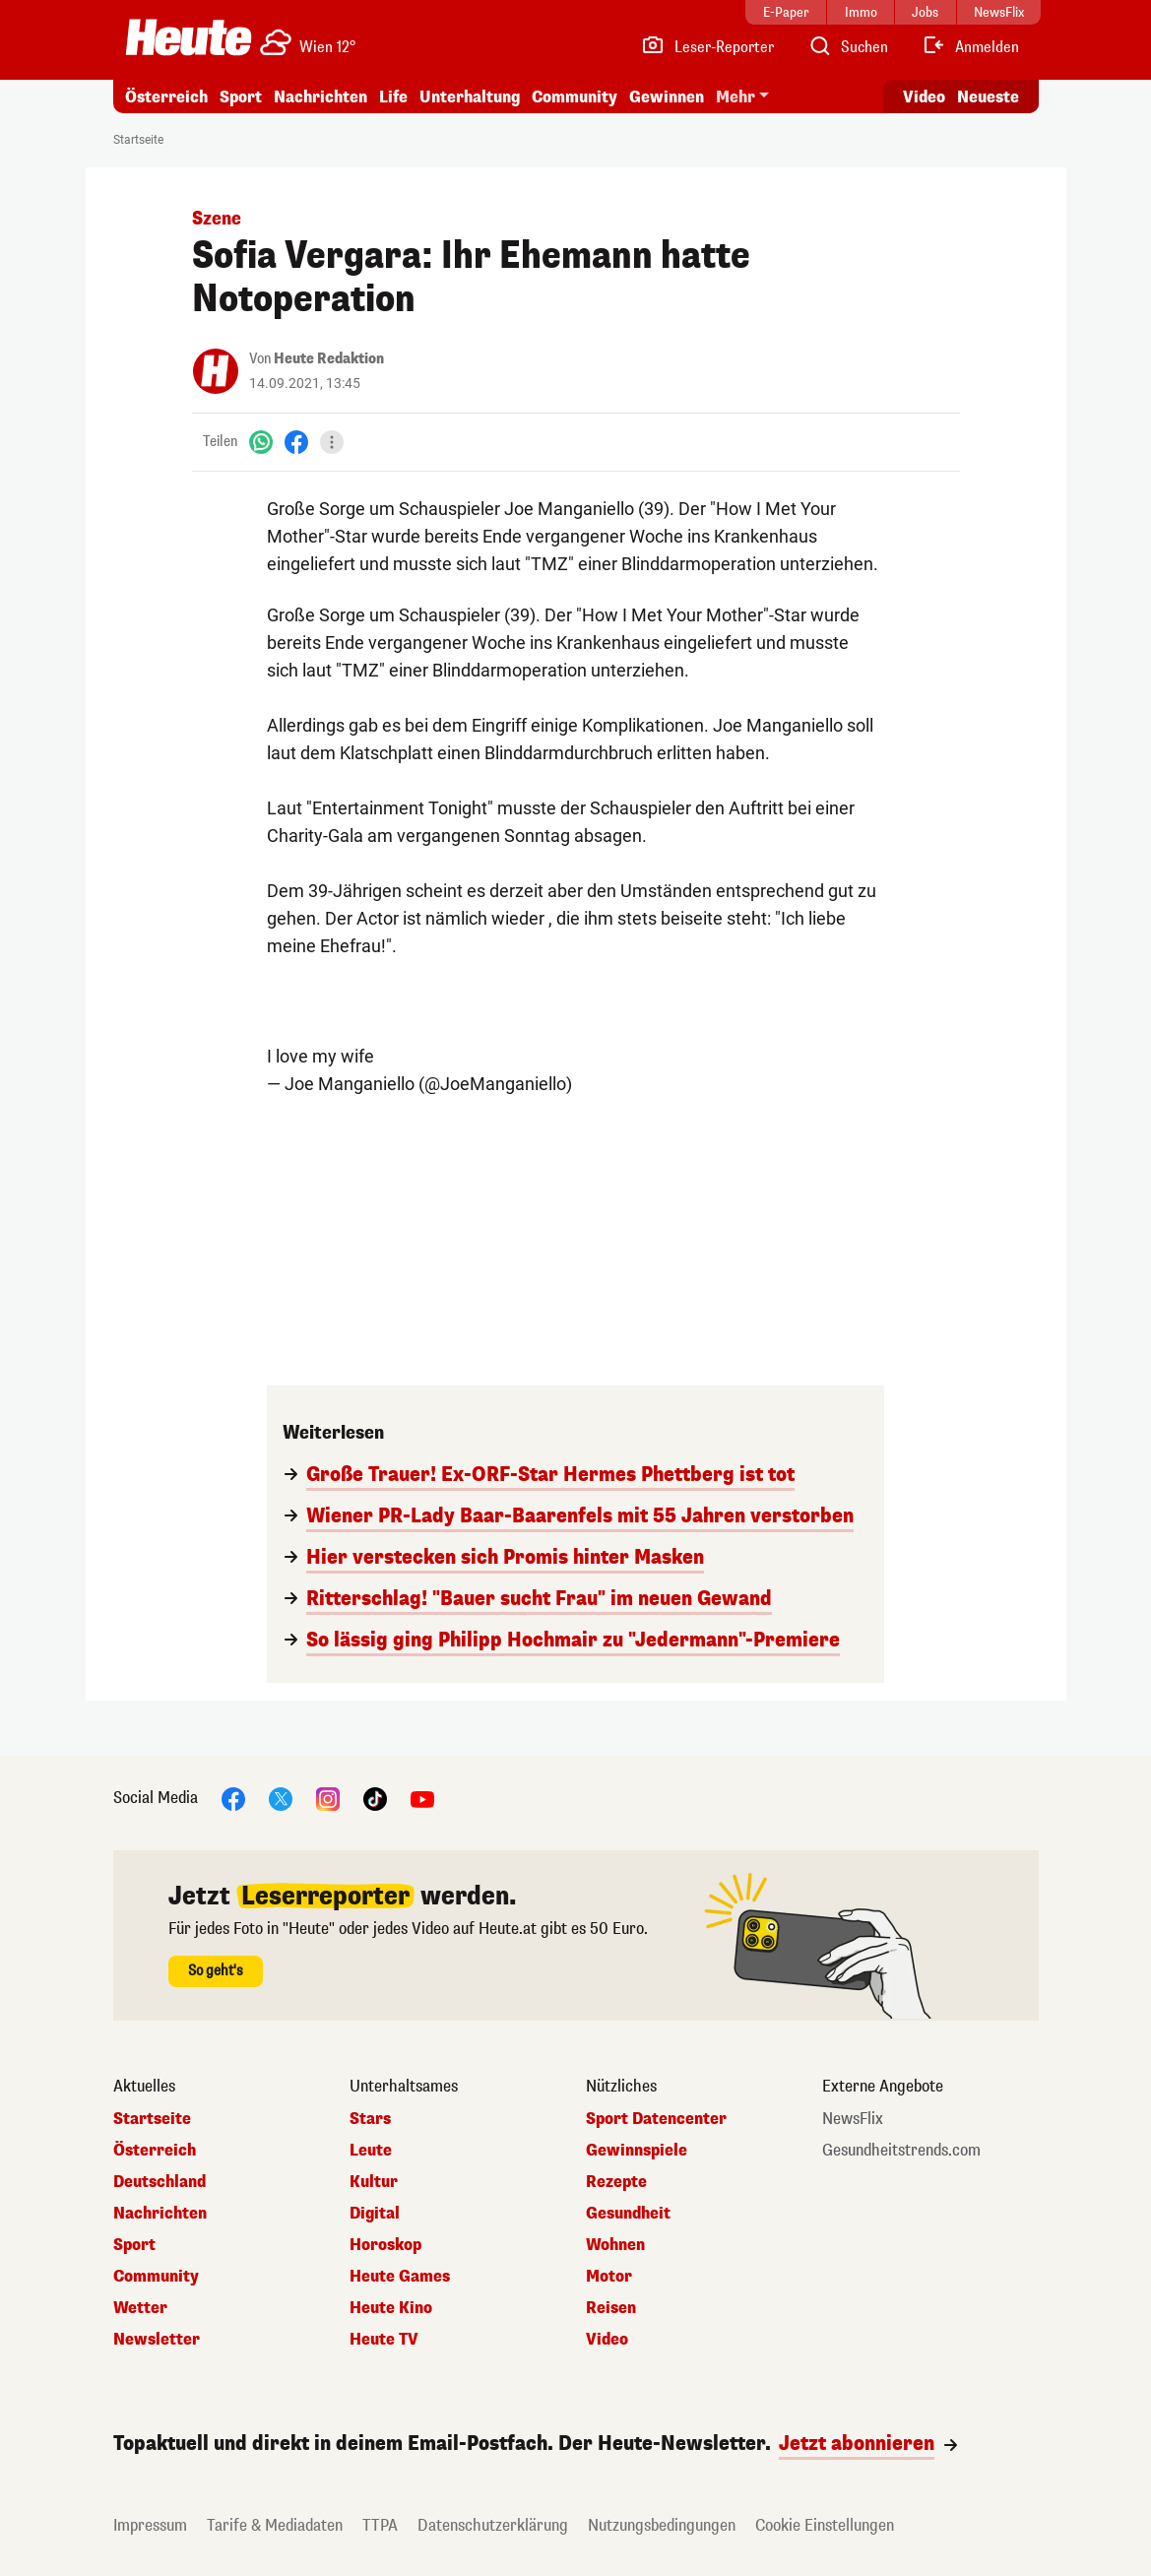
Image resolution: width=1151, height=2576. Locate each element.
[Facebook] (296, 441)
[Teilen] (332, 442)
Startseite (138, 140)
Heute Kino (391, 2308)
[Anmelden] (970, 47)
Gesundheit (628, 2213)
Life (393, 97)
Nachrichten (320, 97)
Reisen (611, 2308)
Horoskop (385, 2245)
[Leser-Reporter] (707, 47)
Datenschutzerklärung (492, 2525)
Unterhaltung (469, 97)
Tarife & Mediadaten (275, 2525)
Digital (375, 2213)
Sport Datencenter (656, 2119)
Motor (609, 2276)
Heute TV (384, 2340)
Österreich (166, 97)
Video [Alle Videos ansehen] (924, 97)
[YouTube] (422, 1797)
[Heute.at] (188, 37)
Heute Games (400, 2276)
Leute (371, 2150)
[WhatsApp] (261, 441)
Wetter (140, 2308)
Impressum (150, 2525)
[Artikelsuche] (847, 47)
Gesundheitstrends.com (901, 2150)
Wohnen (615, 2245)
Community (574, 97)
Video (607, 2340)
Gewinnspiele (636, 2150)
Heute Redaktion (329, 359)
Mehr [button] (735, 97)
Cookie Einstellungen (824, 2525)
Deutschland (159, 2182)
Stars (370, 2119)
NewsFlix (852, 2119)
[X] (280, 1797)
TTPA (380, 2525)
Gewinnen (666, 97)
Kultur (374, 2182)
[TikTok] (375, 1797)
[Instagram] (328, 1797)
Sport (241, 97)
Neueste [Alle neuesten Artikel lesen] (988, 97)
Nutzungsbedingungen (661, 2525)
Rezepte (616, 2182)
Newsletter (156, 2340)
